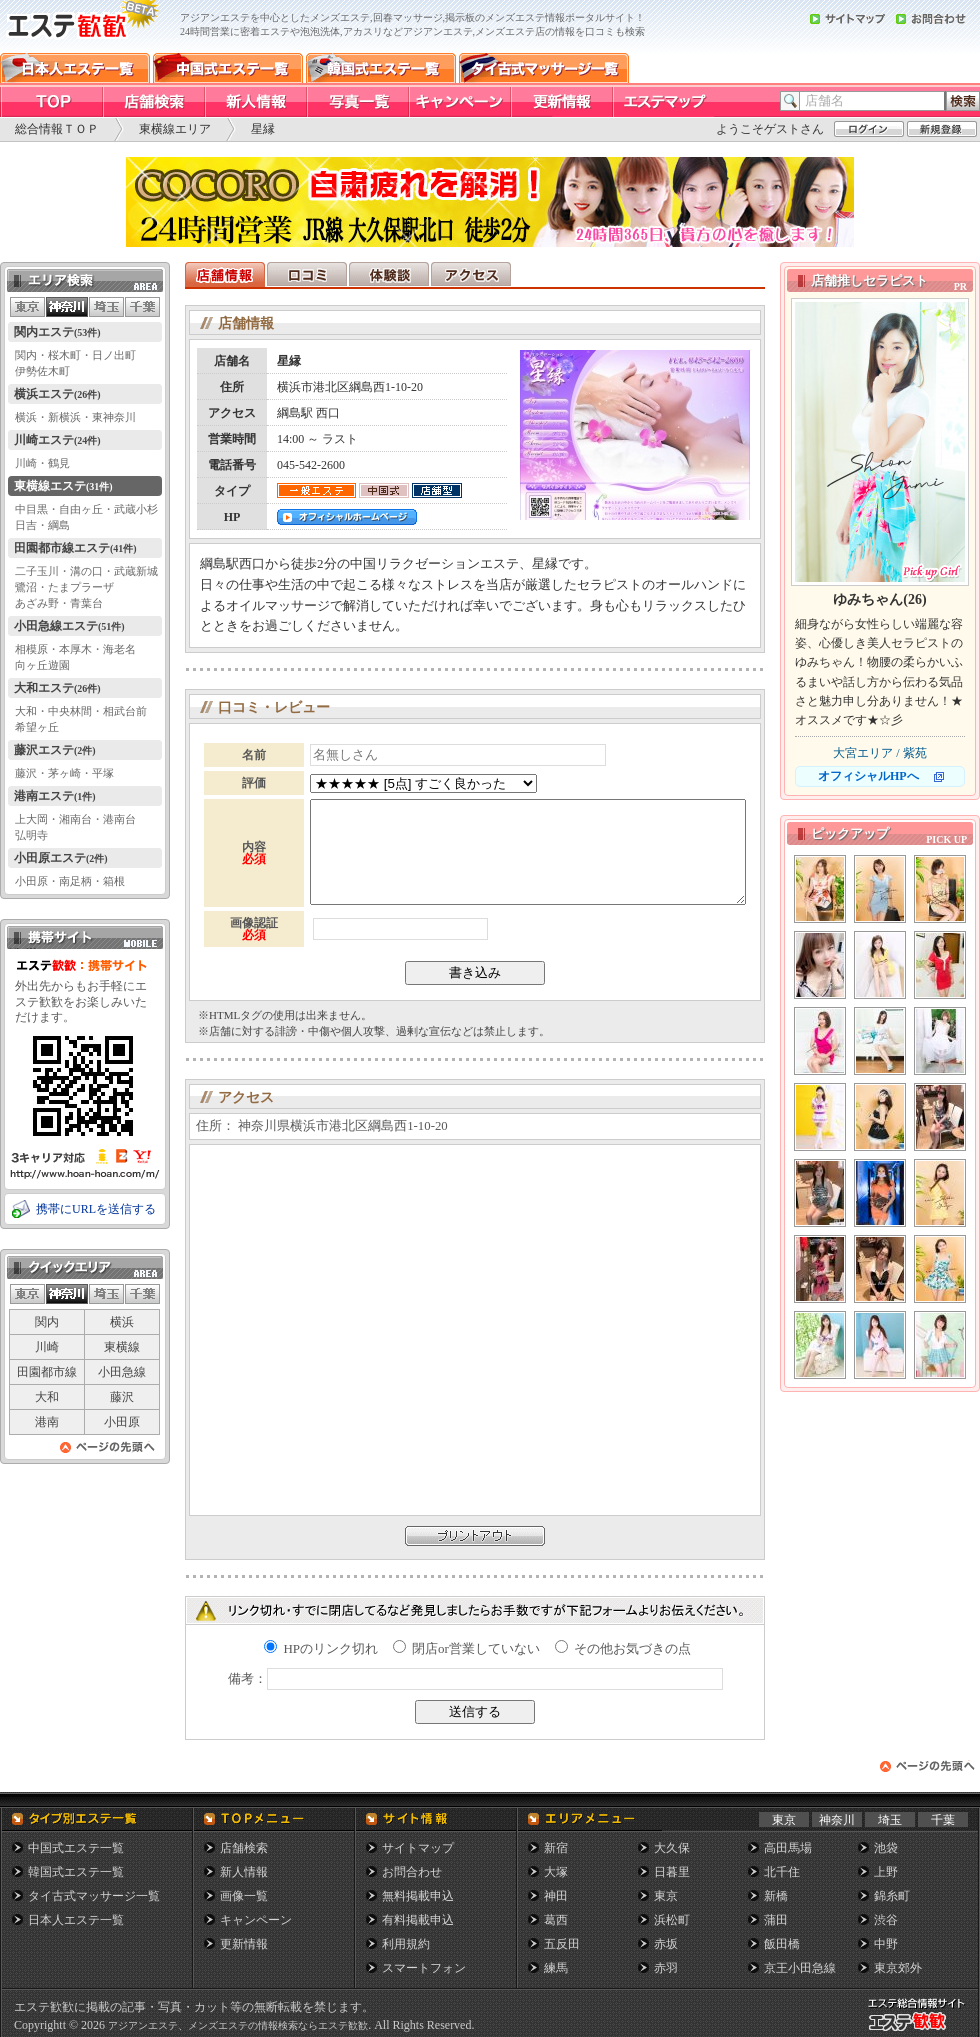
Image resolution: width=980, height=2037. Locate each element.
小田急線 (122, 1372)
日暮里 (672, 1872)
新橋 (776, 1896)
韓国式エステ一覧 (76, 1872)
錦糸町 (892, 1896)
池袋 (886, 1848)
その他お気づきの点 (623, 1648)
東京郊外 (898, 1968)
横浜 (122, 1322)
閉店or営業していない (466, 1648)
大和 (47, 1397)
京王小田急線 (800, 1968)
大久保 (672, 1848)
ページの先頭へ (108, 1452)
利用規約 (406, 1944)
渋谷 (886, 1920)
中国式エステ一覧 (76, 1848)
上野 (886, 1872)
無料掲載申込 (418, 1896)
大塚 (556, 1872)
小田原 (122, 1422)
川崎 (47, 1347)
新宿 (556, 1848)
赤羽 (666, 1968)
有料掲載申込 (418, 1920)
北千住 (782, 1872)
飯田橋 (782, 1944)
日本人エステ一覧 (76, 1920)
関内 (47, 1322)
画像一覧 (244, 1896)
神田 (556, 1896)
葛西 (556, 1920)
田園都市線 (47, 1372)
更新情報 (244, 1944)
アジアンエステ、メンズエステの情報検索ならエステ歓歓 (238, 2025)
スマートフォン (424, 1968)
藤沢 (122, 1397)
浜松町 (672, 1920)
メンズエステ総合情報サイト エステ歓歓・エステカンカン (921, 2030)
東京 (784, 1820)
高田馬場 (788, 1848)
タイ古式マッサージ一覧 (94, 1896)
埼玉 (890, 1820)
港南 (47, 1422)
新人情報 (244, 1872)
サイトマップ (418, 1848)
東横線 (122, 1347)
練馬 (556, 1968)
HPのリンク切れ (321, 1648)
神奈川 (837, 1820)
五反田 (562, 1944)
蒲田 (776, 1920)
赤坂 (666, 1944)
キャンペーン (256, 1920)
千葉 (943, 1820)
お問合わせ (412, 1872)
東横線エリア (175, 129)
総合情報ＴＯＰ (57, 129)
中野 (886, 1944)
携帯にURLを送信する (96, 1209)
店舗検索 (244, 1848)
